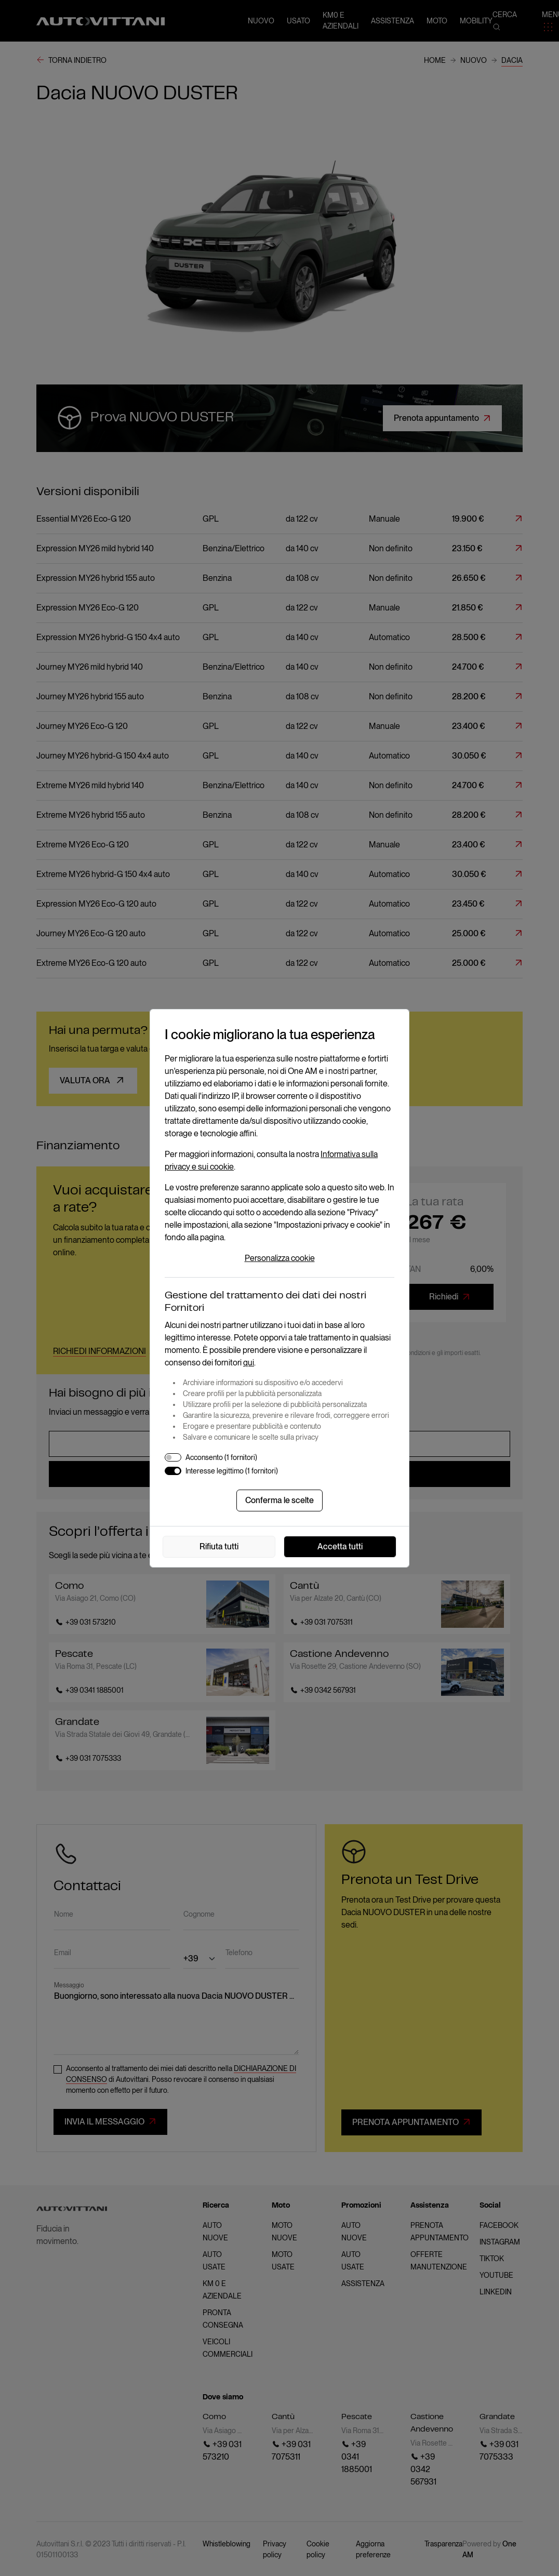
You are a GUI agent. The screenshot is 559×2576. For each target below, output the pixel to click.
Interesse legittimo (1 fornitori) (231, 1471)
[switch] (173, 1457)
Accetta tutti (340, 1546)
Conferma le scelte (279, 1500)
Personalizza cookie (280, 1258)
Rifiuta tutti (218, 1546)
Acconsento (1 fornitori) (221, 1457)
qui (248, 1362)
